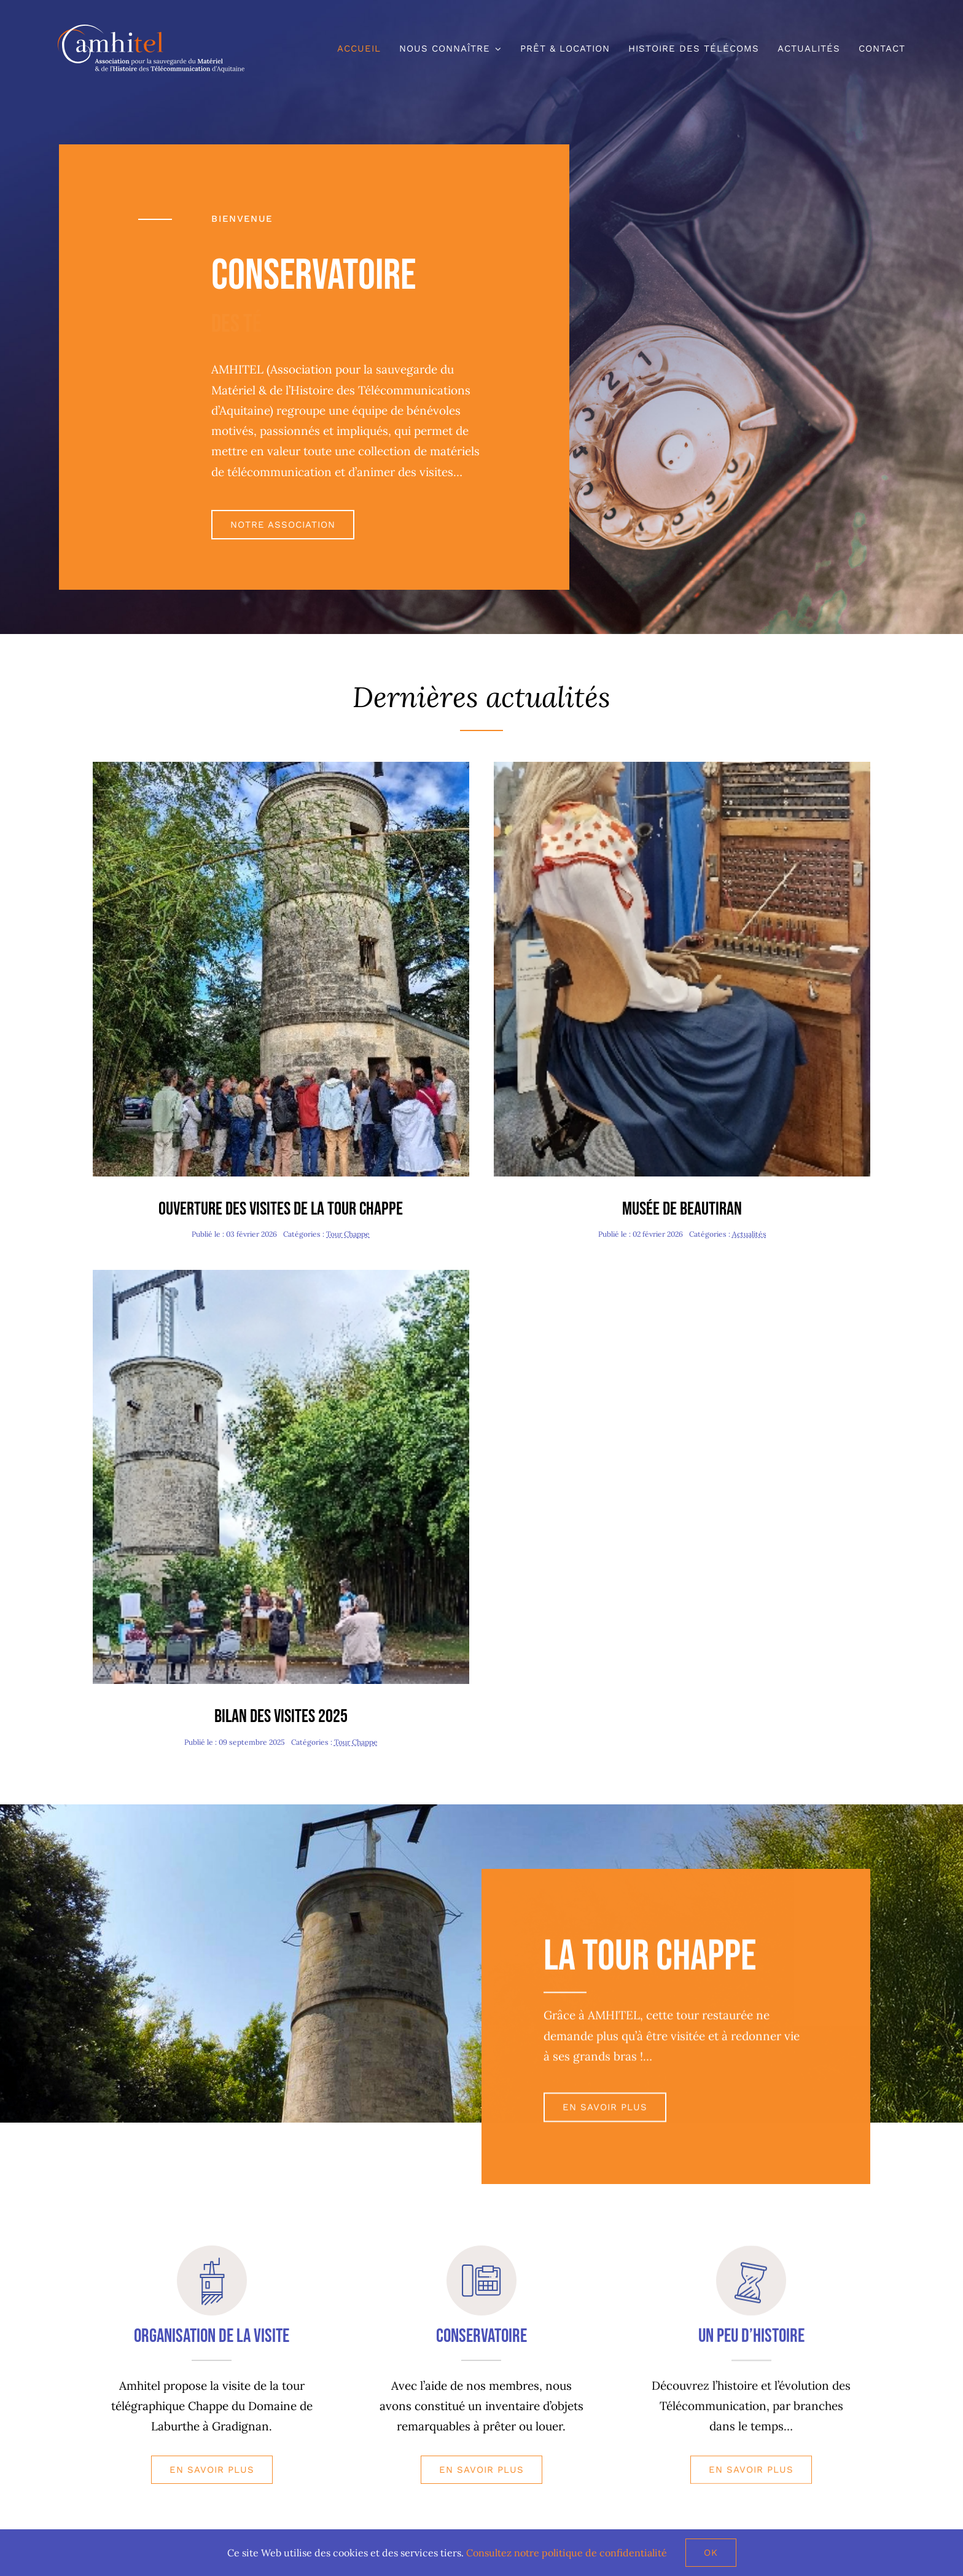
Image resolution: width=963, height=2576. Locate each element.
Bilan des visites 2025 (281, 1716)
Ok (711, 2552)
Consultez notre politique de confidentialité (566, 2553)
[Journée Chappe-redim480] (281, 1275)
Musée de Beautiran (682, 1209)
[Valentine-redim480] (682, 767)
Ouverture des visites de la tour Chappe (280, 1209)
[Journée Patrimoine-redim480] (281, 767)
